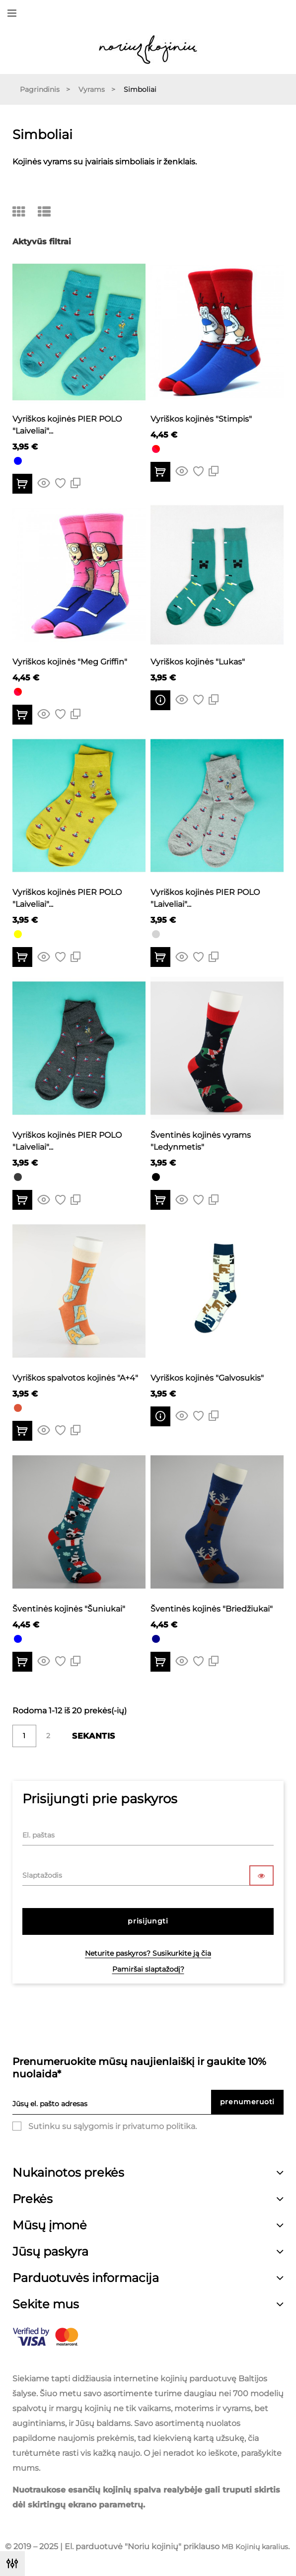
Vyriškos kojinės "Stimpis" (201, 419)
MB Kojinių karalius (255, 2546)
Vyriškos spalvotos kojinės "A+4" (75, 1378)
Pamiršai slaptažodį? (148, 1969)
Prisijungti (148, 1920)
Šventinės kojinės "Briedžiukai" (211, 1609)
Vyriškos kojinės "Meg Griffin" (69, 661)
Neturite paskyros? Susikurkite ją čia (148, 1953)
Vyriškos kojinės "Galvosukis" (207, 1378)
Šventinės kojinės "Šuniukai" (68, 1609)
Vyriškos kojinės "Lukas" (197, 661)
